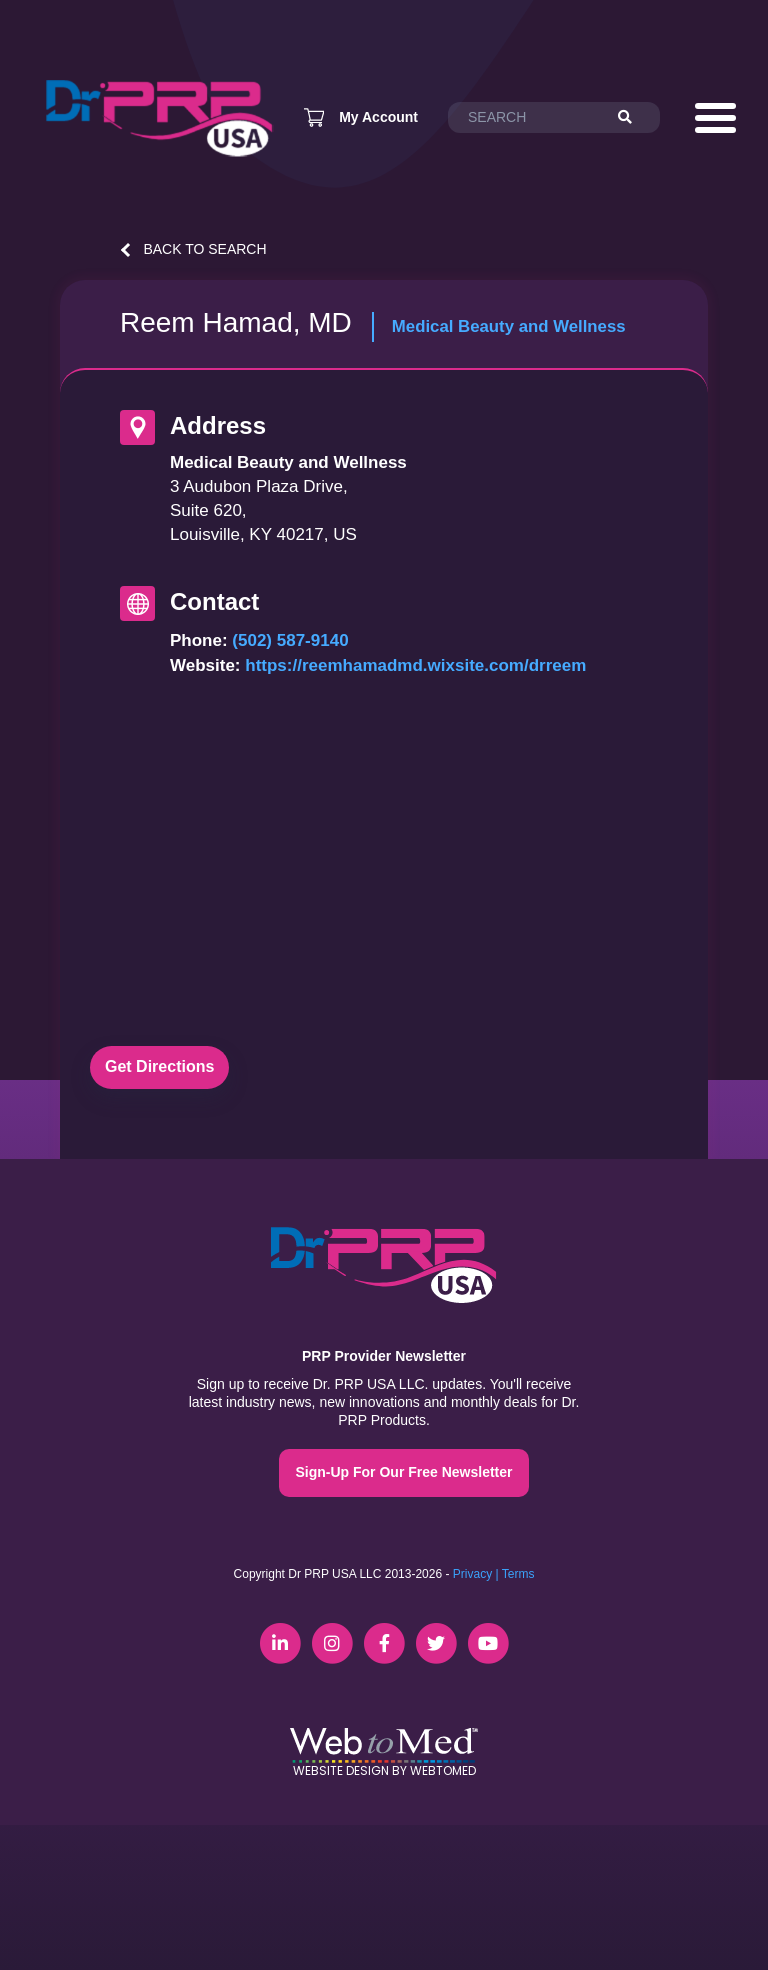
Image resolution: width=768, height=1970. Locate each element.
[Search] (634, 118)
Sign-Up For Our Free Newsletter (403, 1472)
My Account (378, 117)
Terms (518, 1574)
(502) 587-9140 (290, 640)
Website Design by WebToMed (384, 1770)
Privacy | (476, 1574)
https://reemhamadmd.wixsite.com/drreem (415, 665)
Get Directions (159, 1066)
